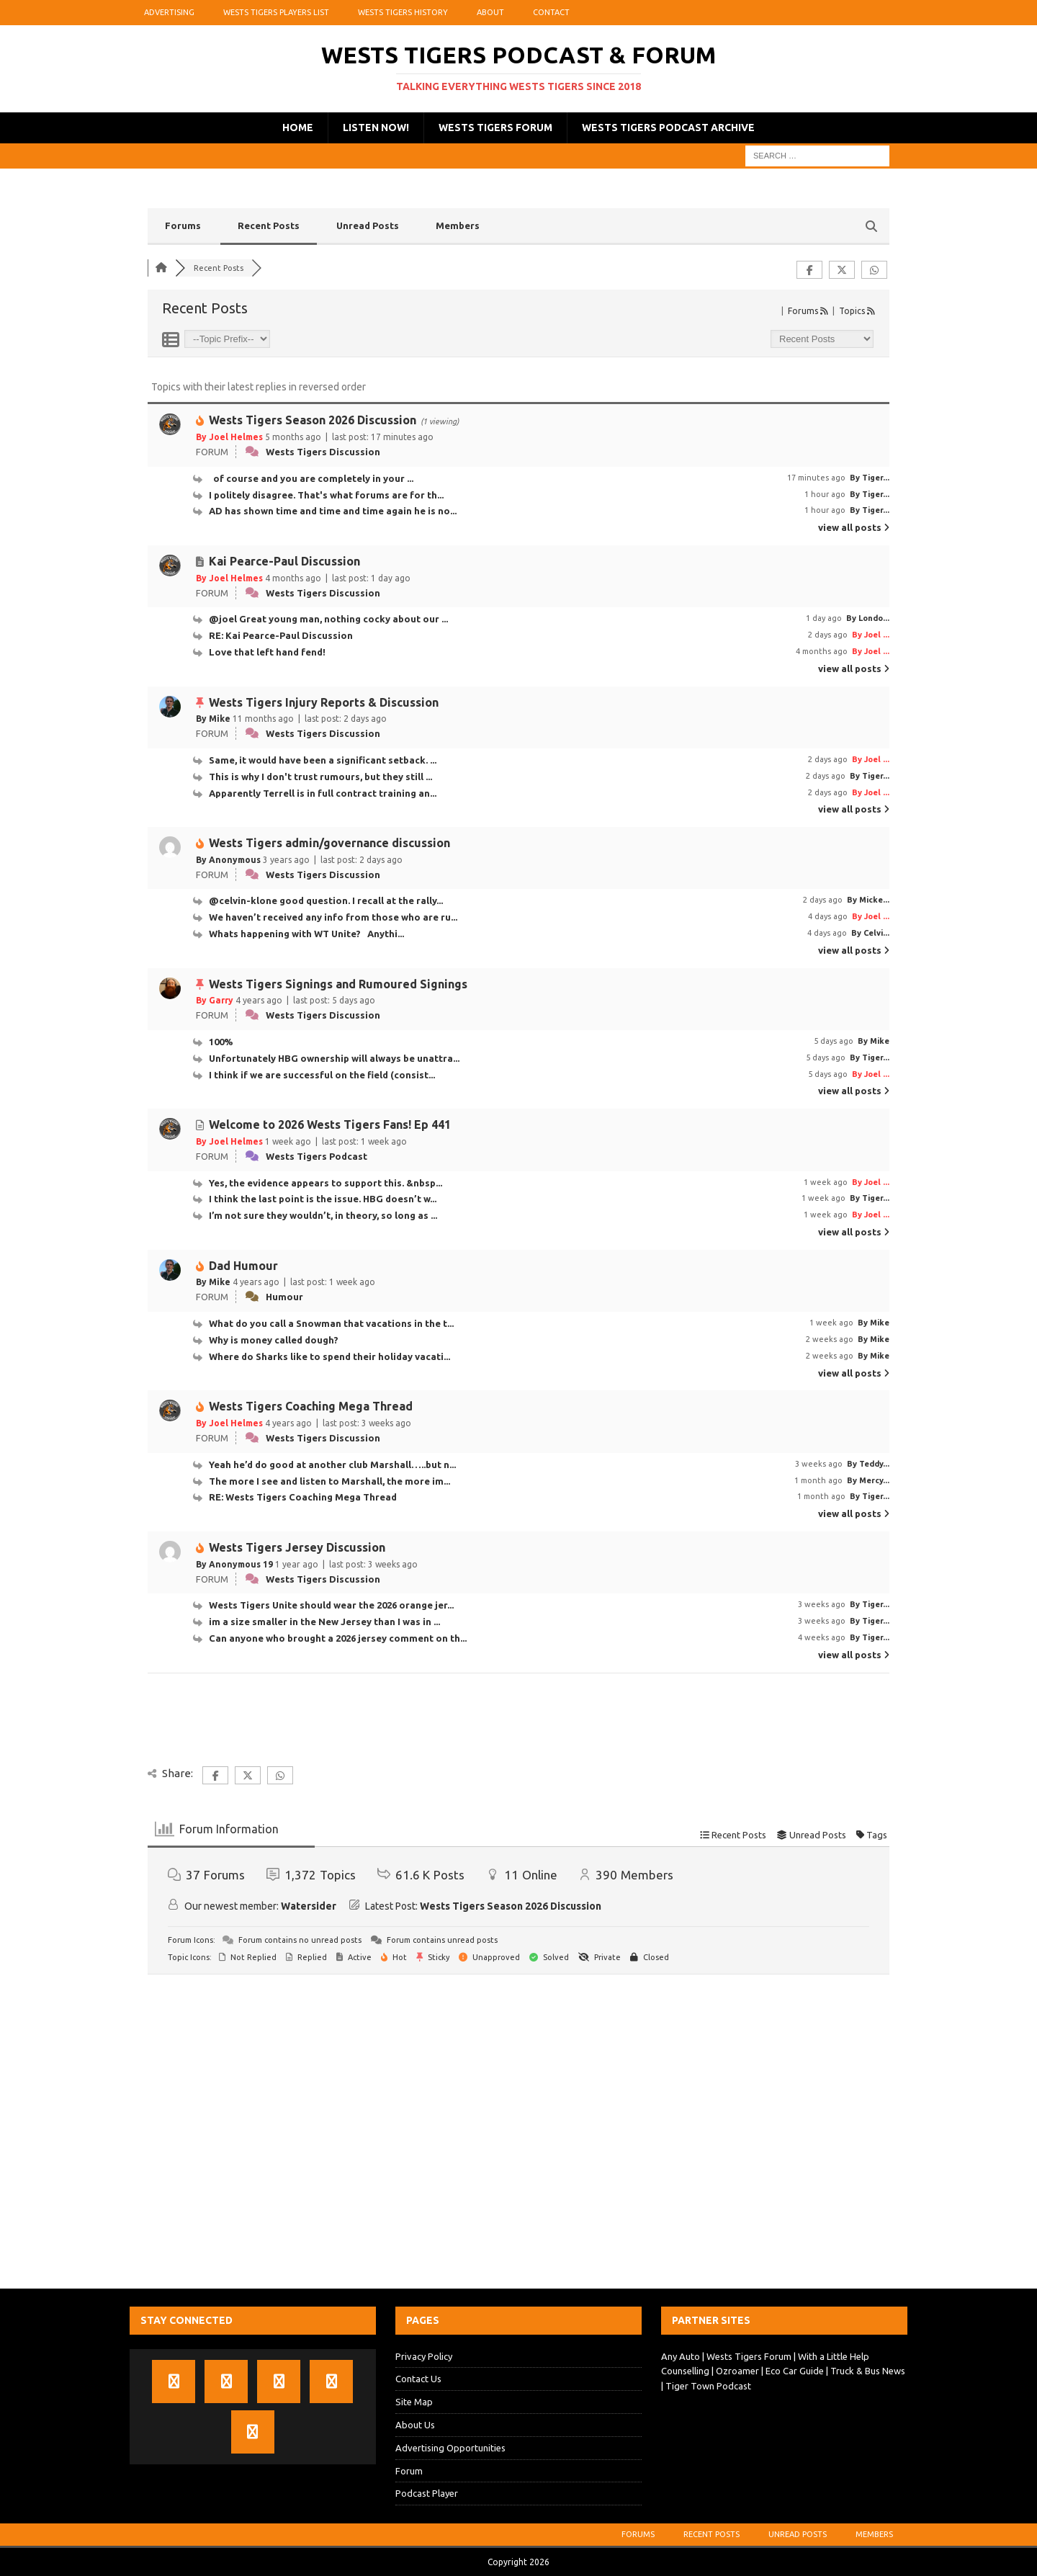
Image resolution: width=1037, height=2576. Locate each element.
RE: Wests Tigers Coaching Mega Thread (303, 1497)
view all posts (853, 527)
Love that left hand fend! (269, 652)
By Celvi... (870, 933)
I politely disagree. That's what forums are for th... (326, 495)
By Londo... (867, 618)
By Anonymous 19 (234, 1564)
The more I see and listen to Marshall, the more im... (329, 1481)
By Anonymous (228, 859)
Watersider (308, 1906)
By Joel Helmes (229, 437)
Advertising (169, 12)
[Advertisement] (518, 2136)
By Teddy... (868, 1463)
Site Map (414, 2402)
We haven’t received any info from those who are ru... (333, 917)
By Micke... (868, 899)
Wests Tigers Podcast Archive (668, 127)
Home (297, 127)
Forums (183, 225)
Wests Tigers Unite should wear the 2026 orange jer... (331, 1605)
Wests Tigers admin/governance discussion (329, 842)
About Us (415, 2425)
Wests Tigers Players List (276, 12)
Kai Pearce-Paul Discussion (284, 561)
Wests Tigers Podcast (316, 1156)
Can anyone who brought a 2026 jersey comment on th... (338, 1638)
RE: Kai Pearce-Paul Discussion (281, 635)
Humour (284, 1297)
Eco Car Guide (795, 2371)
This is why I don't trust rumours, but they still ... (320, 777)
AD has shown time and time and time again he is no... (333, 511)
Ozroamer (737, 2371)
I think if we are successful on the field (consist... (322, 1075)
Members (458, 225)
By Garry (214, 1000)
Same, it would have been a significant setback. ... (322, 760)
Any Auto (680, 2356)
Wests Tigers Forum (495, 127)
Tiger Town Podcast (708, 2386)
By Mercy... (868, 1480)
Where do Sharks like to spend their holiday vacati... (329, 1356)
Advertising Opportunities (450, 2448)
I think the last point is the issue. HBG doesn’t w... (322, 1199)
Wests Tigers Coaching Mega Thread (311, 1406)
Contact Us (418, 2379)
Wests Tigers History (403, 12)
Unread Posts (367, 225)
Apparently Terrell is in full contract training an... (322, 793)
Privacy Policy (423, 2356)
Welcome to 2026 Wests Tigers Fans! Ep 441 (330, 1124)
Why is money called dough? (273, 1340)
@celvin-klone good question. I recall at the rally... (326, 900)
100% (223, 1042)
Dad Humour (243, 1265)
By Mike (213, 718)
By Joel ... (870, 634)
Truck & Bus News (867, 2371)
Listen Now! (376, 127)
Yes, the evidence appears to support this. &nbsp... (325, 1183)
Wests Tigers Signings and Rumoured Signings (338, 984)
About (490, 12)
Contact (551, 12)
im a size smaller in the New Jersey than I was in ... (324, 1621)
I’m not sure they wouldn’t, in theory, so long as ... (323, 1215)
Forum (409, 2471)
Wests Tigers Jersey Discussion (297, 1547)
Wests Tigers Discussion (323, 452)
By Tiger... (869, 477)
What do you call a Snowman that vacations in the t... (331, 1323)
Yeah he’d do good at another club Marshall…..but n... (332, 1464)
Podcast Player (426, 2493)
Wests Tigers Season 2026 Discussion (312, 419)
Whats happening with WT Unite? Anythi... (306, 934)
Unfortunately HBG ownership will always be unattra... (334, 1058)
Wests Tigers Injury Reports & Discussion (324, 702)
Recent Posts (269, 225)
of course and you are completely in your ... (311, 478)
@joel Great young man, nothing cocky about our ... (328, 619)
